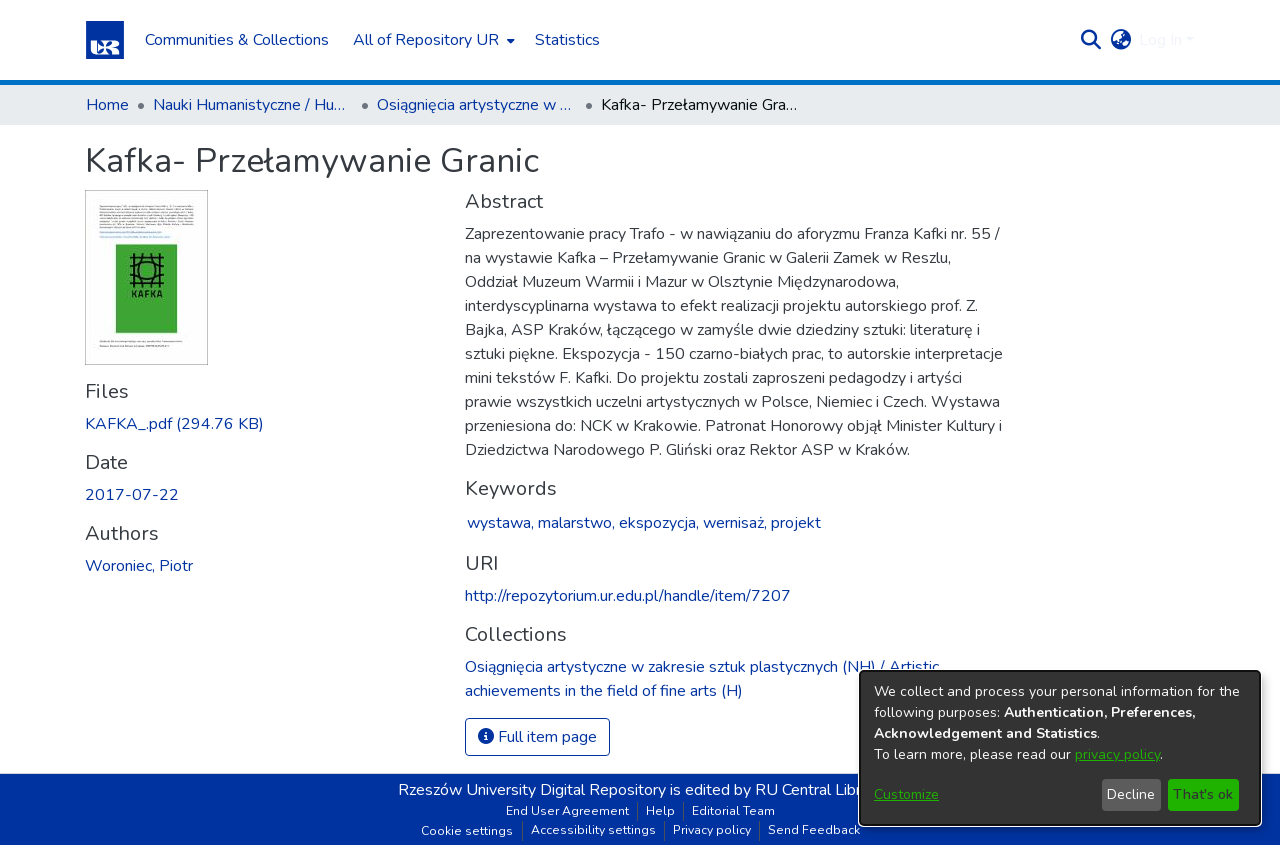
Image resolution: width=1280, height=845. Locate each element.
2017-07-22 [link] (132, 495)
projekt (796, 523)
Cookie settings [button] (467, 831)
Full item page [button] (537, 737)
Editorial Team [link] (733, 811)
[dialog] (1060, 748)
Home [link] (107, 105)
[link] (174, 424)
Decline (1131, 794)
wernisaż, (735, 523)
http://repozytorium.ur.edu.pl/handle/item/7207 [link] (628, 596)
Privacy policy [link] (712, 830)
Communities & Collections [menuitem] (237, 40)
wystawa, (500, 523)
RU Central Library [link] (818, 790)
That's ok (1203, 794)
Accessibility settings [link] (593, 830)
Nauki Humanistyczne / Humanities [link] (253, 105)
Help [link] (660, 811)
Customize (906, 794)
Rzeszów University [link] (467, 790)
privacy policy (1117, 754)
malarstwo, (576, 523)
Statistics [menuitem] (567, 40)
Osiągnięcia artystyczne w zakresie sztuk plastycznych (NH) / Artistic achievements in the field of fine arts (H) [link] (477, 105)
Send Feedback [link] (814, 830)
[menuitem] (432, 40)
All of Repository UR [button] (426, 40)
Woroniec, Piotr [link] (139, 566)
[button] (105, 40)
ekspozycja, (659, 523)
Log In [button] (1162, 40)
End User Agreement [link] (567, 811)
